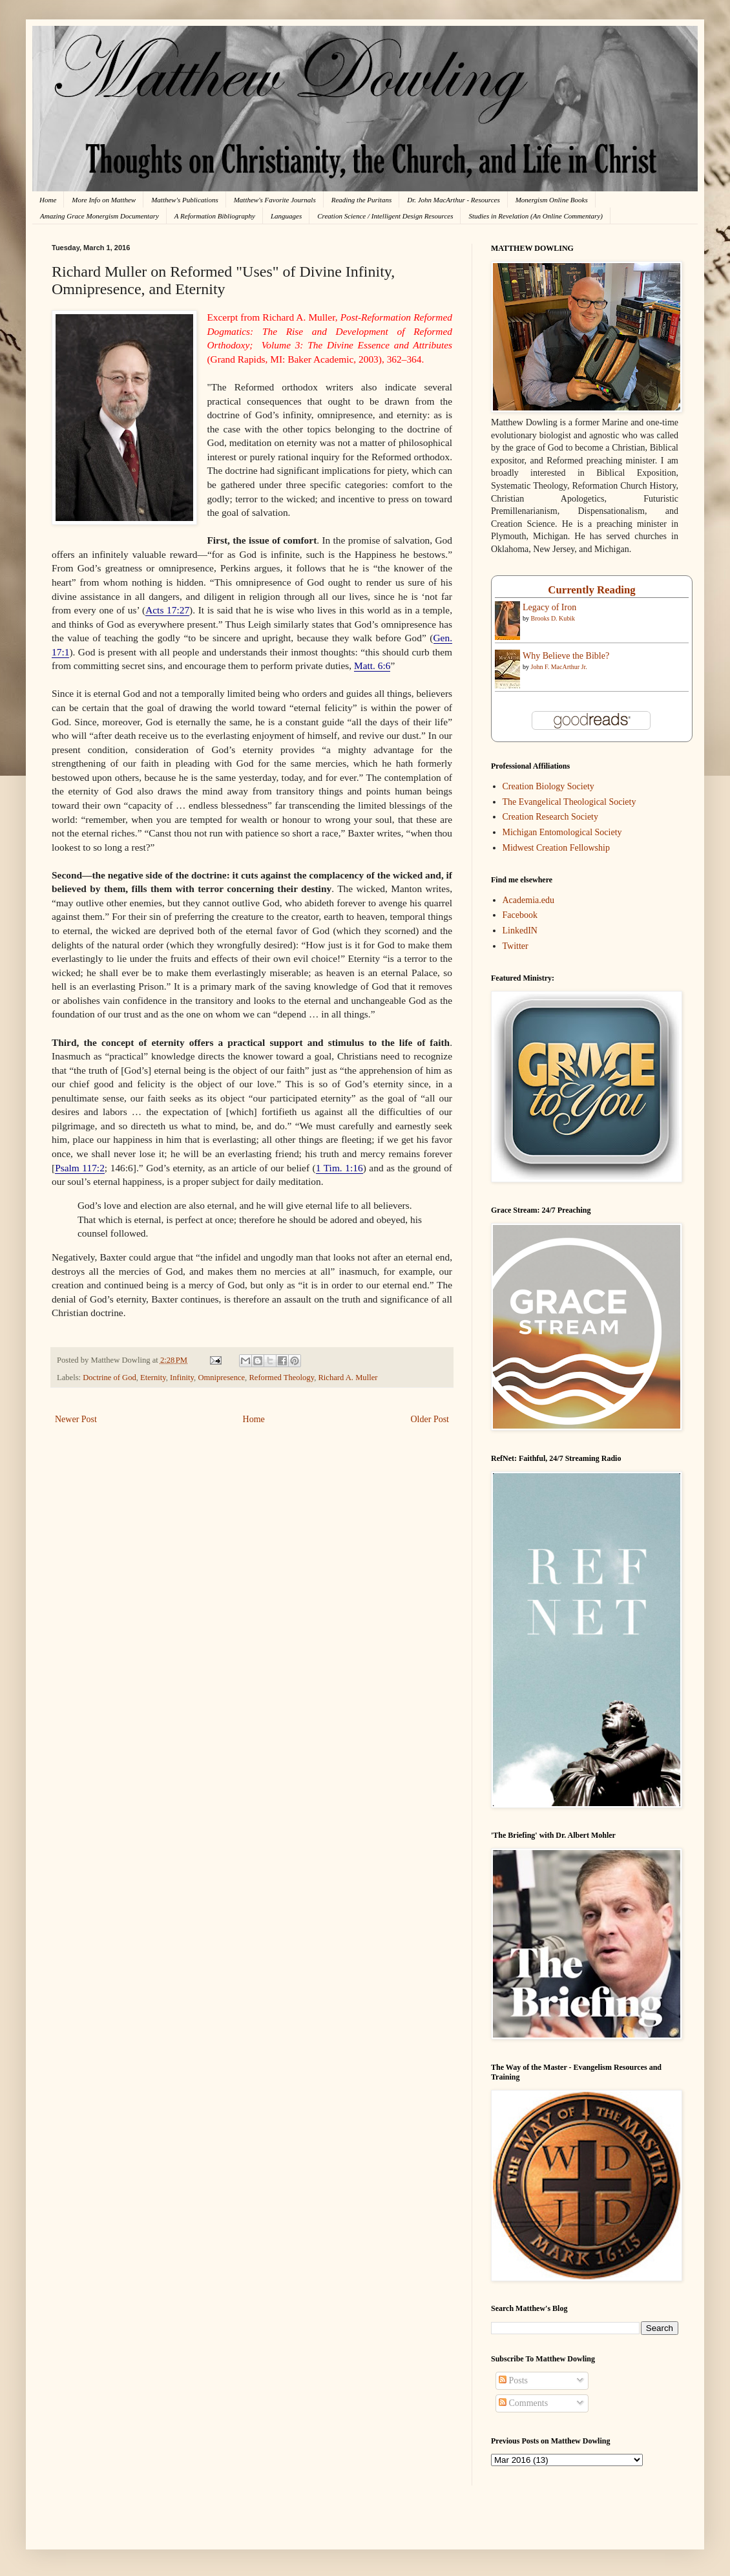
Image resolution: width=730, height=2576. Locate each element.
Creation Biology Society (548, 786)
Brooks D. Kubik (553, 618)
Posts (513, 2380)
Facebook (520, 915)
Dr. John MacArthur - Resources (453, 200)
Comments (523, 2403)
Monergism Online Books (552, 200)
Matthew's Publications (184, 200)
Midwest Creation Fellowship (556, 848)
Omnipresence (221, 1377)
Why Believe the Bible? (566, 656)
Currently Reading (591, 590)
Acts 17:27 (167, 609)
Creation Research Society (551, 817)
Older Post (430, 1419)
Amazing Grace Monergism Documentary (99, 216)
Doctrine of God (109, 1377)
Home (47, 200)
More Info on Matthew (104, 200)
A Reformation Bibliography (214, 216)
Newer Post (76, 1419)
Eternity (153, 1377)
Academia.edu (528, 900)
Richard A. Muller (347, 1377)
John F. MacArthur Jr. (559, 666)
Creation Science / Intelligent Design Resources (385, 216)
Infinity (182, 1377)
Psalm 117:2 (80, 1167)
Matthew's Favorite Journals (275, 200)
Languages (286, 216)
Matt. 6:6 (372, 665)
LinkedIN (520, 930)
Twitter (515, 946)
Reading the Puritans (361, 200)
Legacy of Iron (549, 607)
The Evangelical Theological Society (569, 802)
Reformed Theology (281, 1377)
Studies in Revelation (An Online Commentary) (535, 216)
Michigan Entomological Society (562, 832)
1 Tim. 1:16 (339, 1167)
